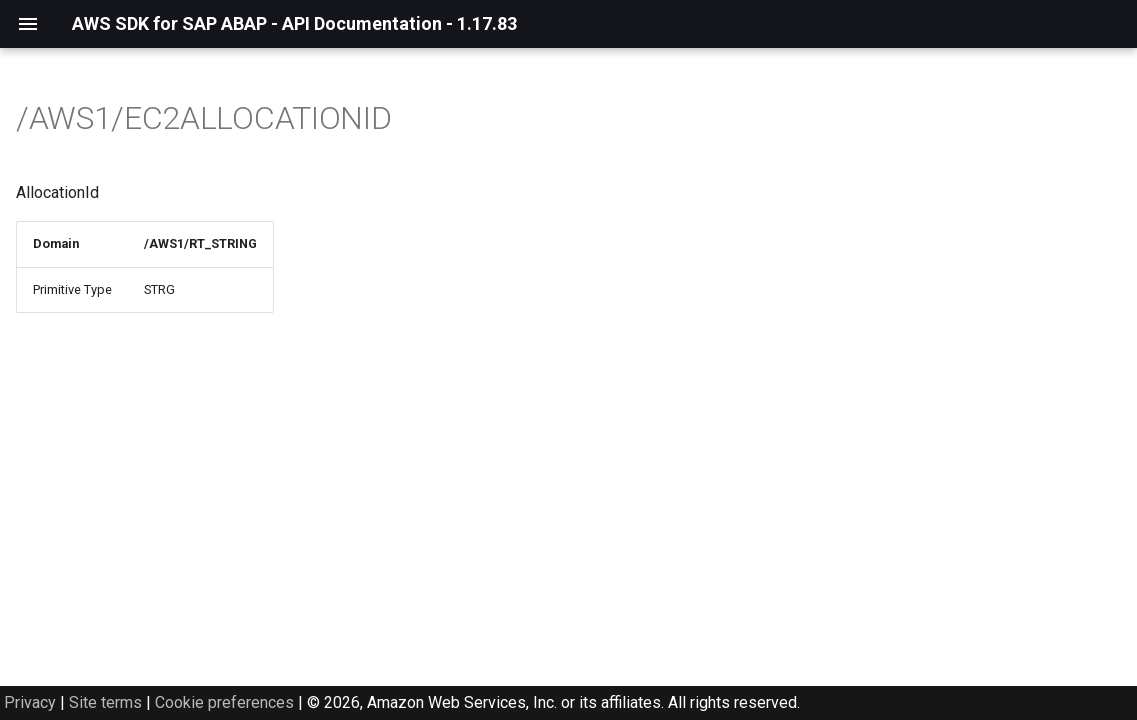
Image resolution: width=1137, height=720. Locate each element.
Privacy (30, 702)
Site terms (105, 702)
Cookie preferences (224, 702)
